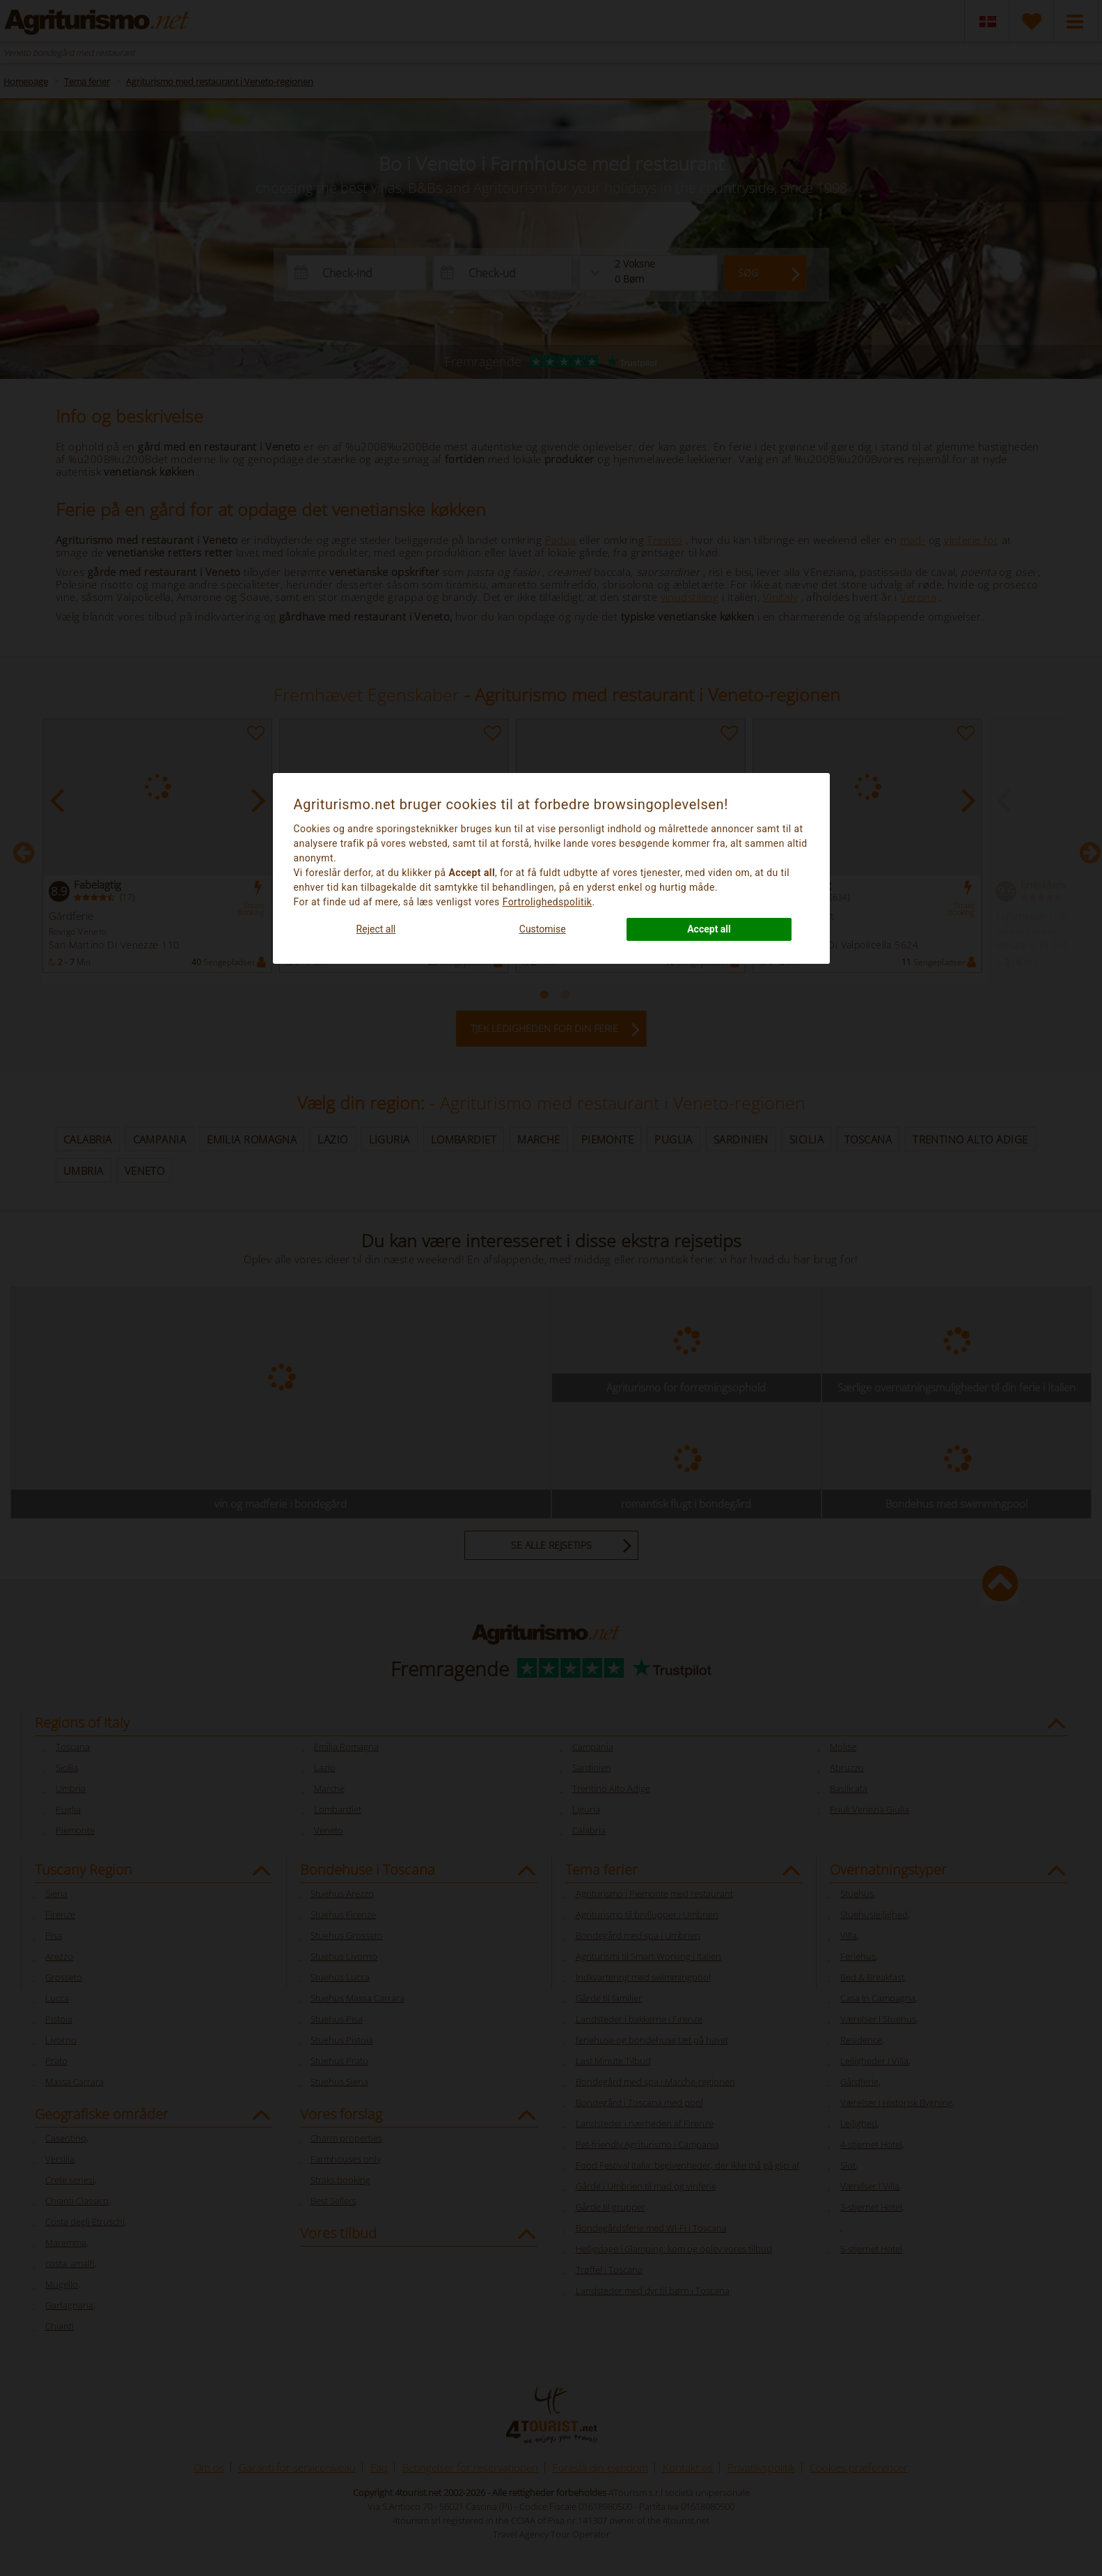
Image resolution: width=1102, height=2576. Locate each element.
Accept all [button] (709, 929)
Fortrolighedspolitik (547, 901)
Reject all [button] (376, 929)
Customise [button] (542, 929)
